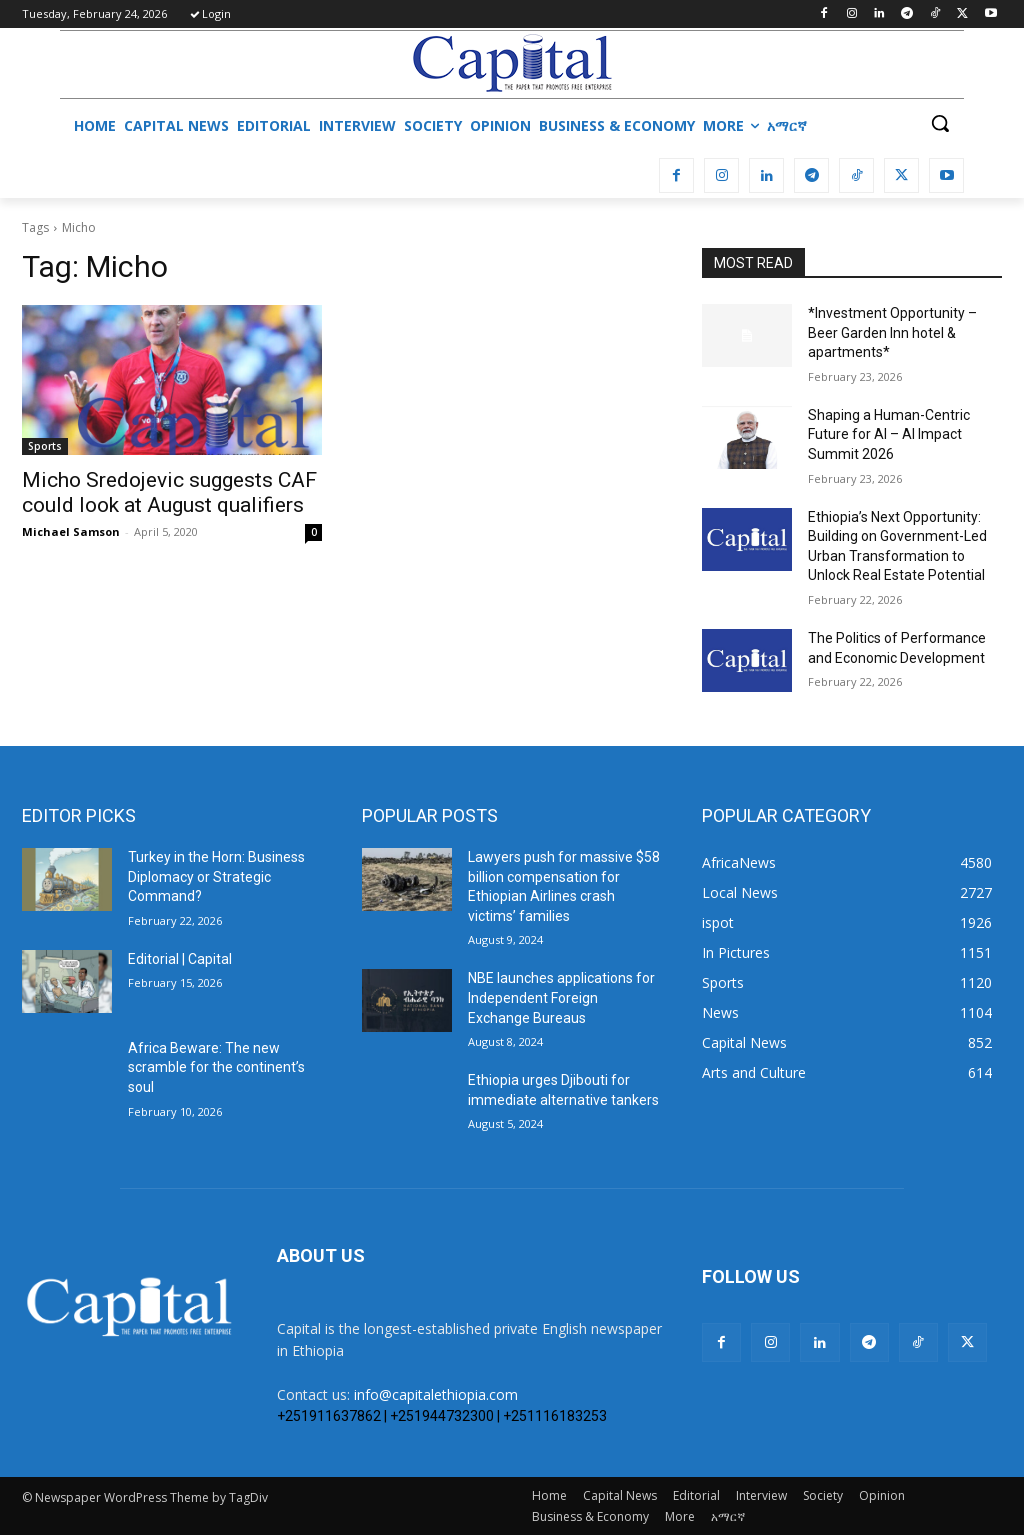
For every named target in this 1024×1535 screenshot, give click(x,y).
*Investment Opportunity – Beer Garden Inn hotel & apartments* (892, 332)
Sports (45, 446)
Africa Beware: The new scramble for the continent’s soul (216, 1067)
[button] (940, 123)
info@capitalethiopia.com (436, 1394)
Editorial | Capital (180, 959)
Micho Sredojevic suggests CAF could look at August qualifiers (169, 492)
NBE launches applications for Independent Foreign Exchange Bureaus (561, 997)
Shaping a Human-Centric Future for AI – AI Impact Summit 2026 (889, 434)
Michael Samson (71, 531)
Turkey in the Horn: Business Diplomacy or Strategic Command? (216, 876)
